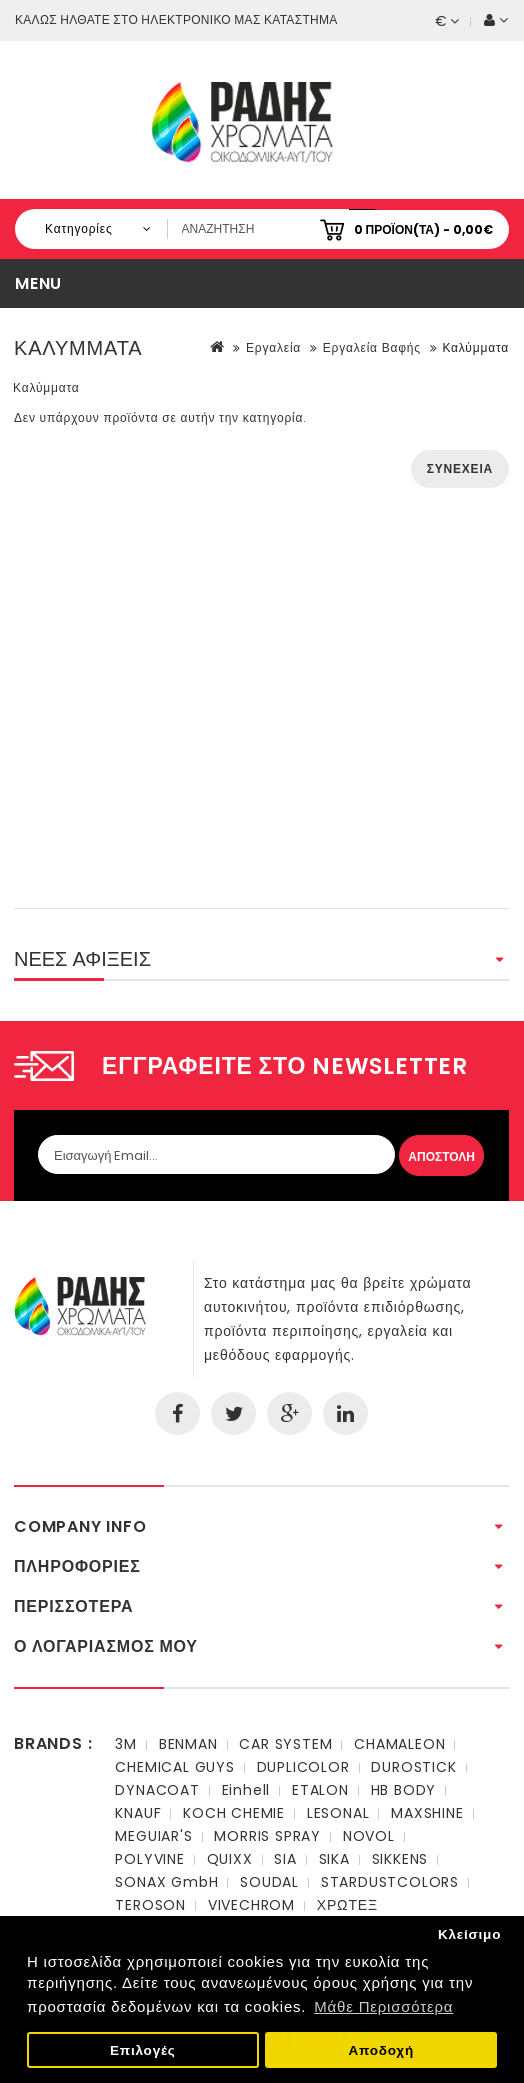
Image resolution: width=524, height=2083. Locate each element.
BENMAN (188, 1744)
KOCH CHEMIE (234, 1813)
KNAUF (138, 1813)
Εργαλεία (273, 347)
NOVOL (369, 1836)
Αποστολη (441, 1156)
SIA (285, 1859)
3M (126, 1744)
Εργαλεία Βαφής (372, 347)
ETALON (320, 1790)
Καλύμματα (475, 347)
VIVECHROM (251, 1905)
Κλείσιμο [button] (469, 1934)
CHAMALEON (399, 1744)
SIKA (334, 1859)
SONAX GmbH (166, 1882)
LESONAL (338, 1813)
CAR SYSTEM (285, 1744)
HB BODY (404, 1790)
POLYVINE (149, 1859)
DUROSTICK (413, 1767)
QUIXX (230, 1859)
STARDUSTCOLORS (390, 1882)
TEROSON (150, 1905)
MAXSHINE (427, 1813)
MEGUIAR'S (153, 1836)
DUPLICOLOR (303, 1767)
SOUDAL (269, 1882)
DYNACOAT (157, 1790)
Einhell (246, 1790)
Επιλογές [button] (143, 2050)
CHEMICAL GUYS (174, 1767)
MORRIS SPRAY (267, 1836)
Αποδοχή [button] (381, 2050)
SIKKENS (400, 1859)
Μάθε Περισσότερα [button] (383, 2006)
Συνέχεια (460, 468)
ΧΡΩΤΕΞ (347, 1905)
